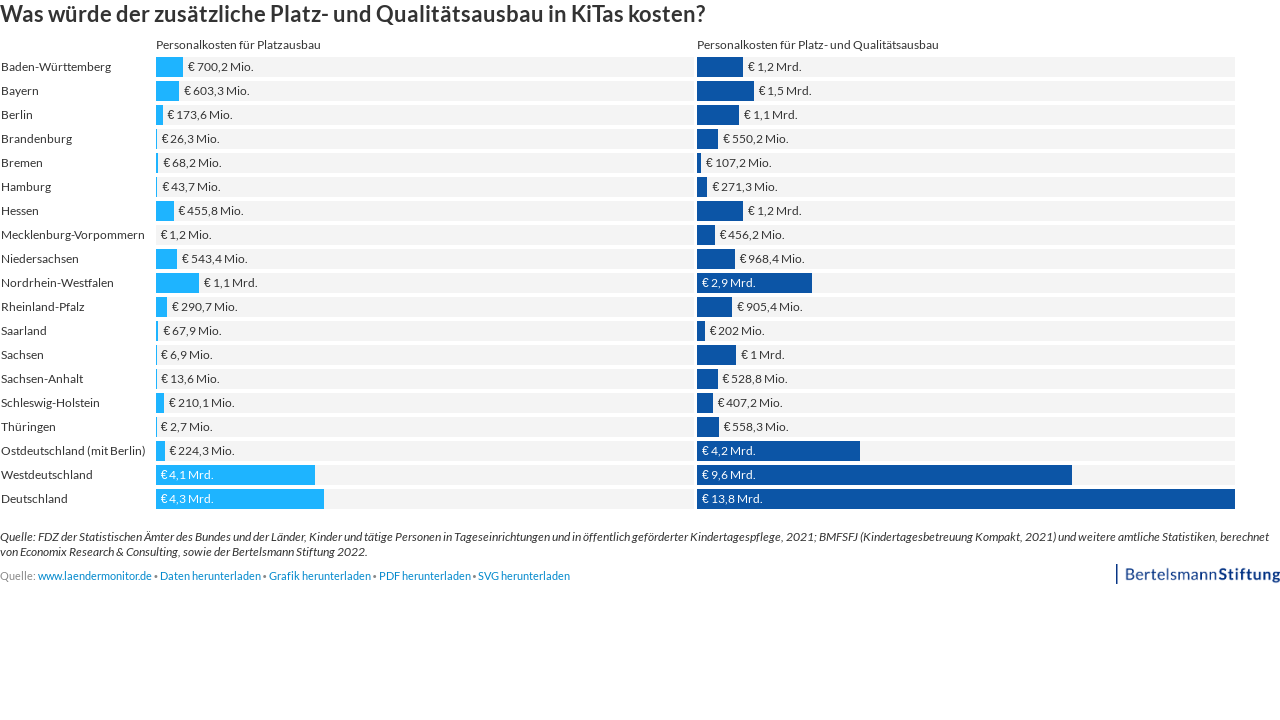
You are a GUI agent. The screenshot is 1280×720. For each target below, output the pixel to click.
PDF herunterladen (425, 575)
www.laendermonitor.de (95, 575)
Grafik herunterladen (320, 575)
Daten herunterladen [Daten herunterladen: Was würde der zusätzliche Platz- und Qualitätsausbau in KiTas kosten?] (210, 575)
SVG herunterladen (524, 575)
